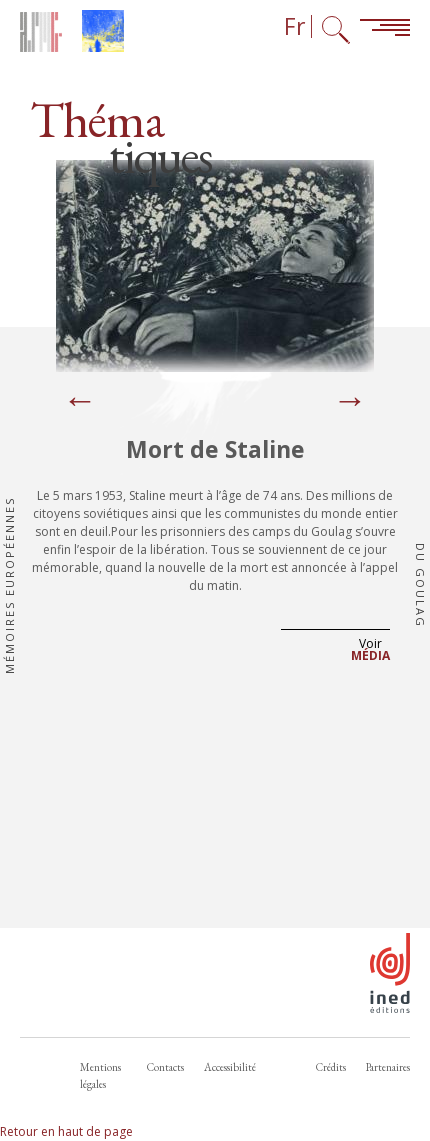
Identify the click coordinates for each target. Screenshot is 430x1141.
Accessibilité (230, 1067)
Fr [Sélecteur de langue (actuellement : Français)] (295, 26)
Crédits (331, 1067)
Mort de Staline (215, 449)
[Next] (350, 402)
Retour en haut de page (66, 1131)
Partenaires (388, 1067)
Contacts (165, 1067)
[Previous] (80, 402)
